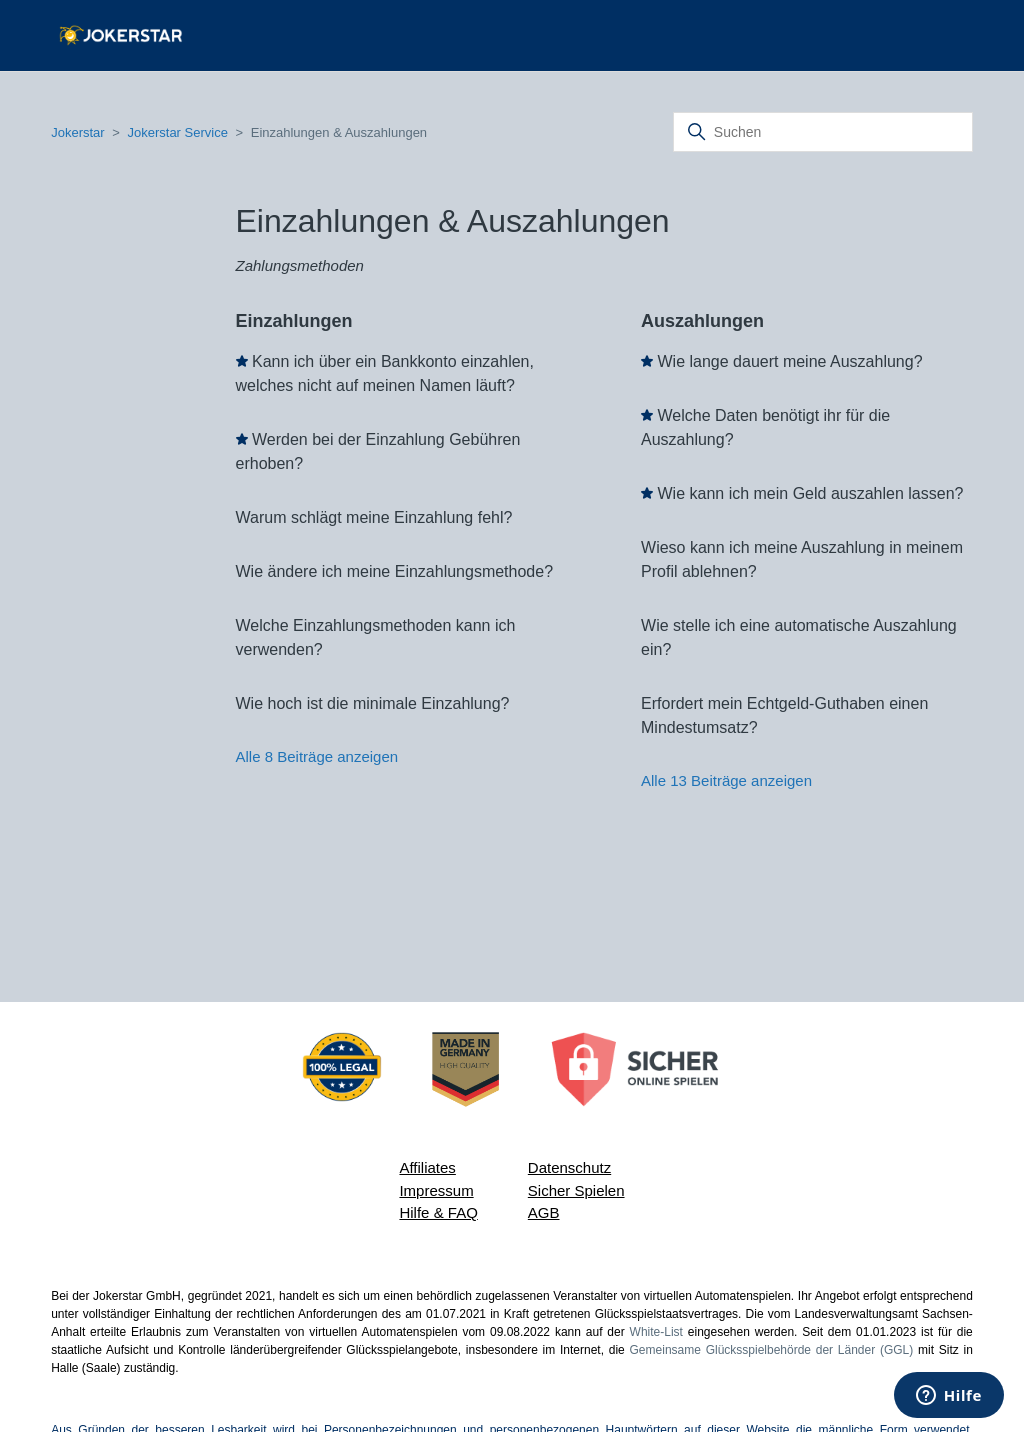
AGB (544, 1212)
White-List (656, 1332)
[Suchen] (823, 132)
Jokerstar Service (177, 132)
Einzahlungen (294, 321)
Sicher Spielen (576, 1190)
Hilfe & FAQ (438, 1212)
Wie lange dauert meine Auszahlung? (789, 361)
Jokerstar (79, 132)
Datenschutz (569, 1167)
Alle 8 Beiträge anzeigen (317, 756)
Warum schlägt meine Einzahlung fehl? (374, 517)
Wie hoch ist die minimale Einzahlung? (373, 703)
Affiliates (427, 1167)
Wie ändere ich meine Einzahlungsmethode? (395, 571)
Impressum (436, 1190)
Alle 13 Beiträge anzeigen (726, 780)
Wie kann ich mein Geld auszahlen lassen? (810, 493)
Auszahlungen (702, 321)
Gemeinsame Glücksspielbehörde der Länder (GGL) (772, 1350)
